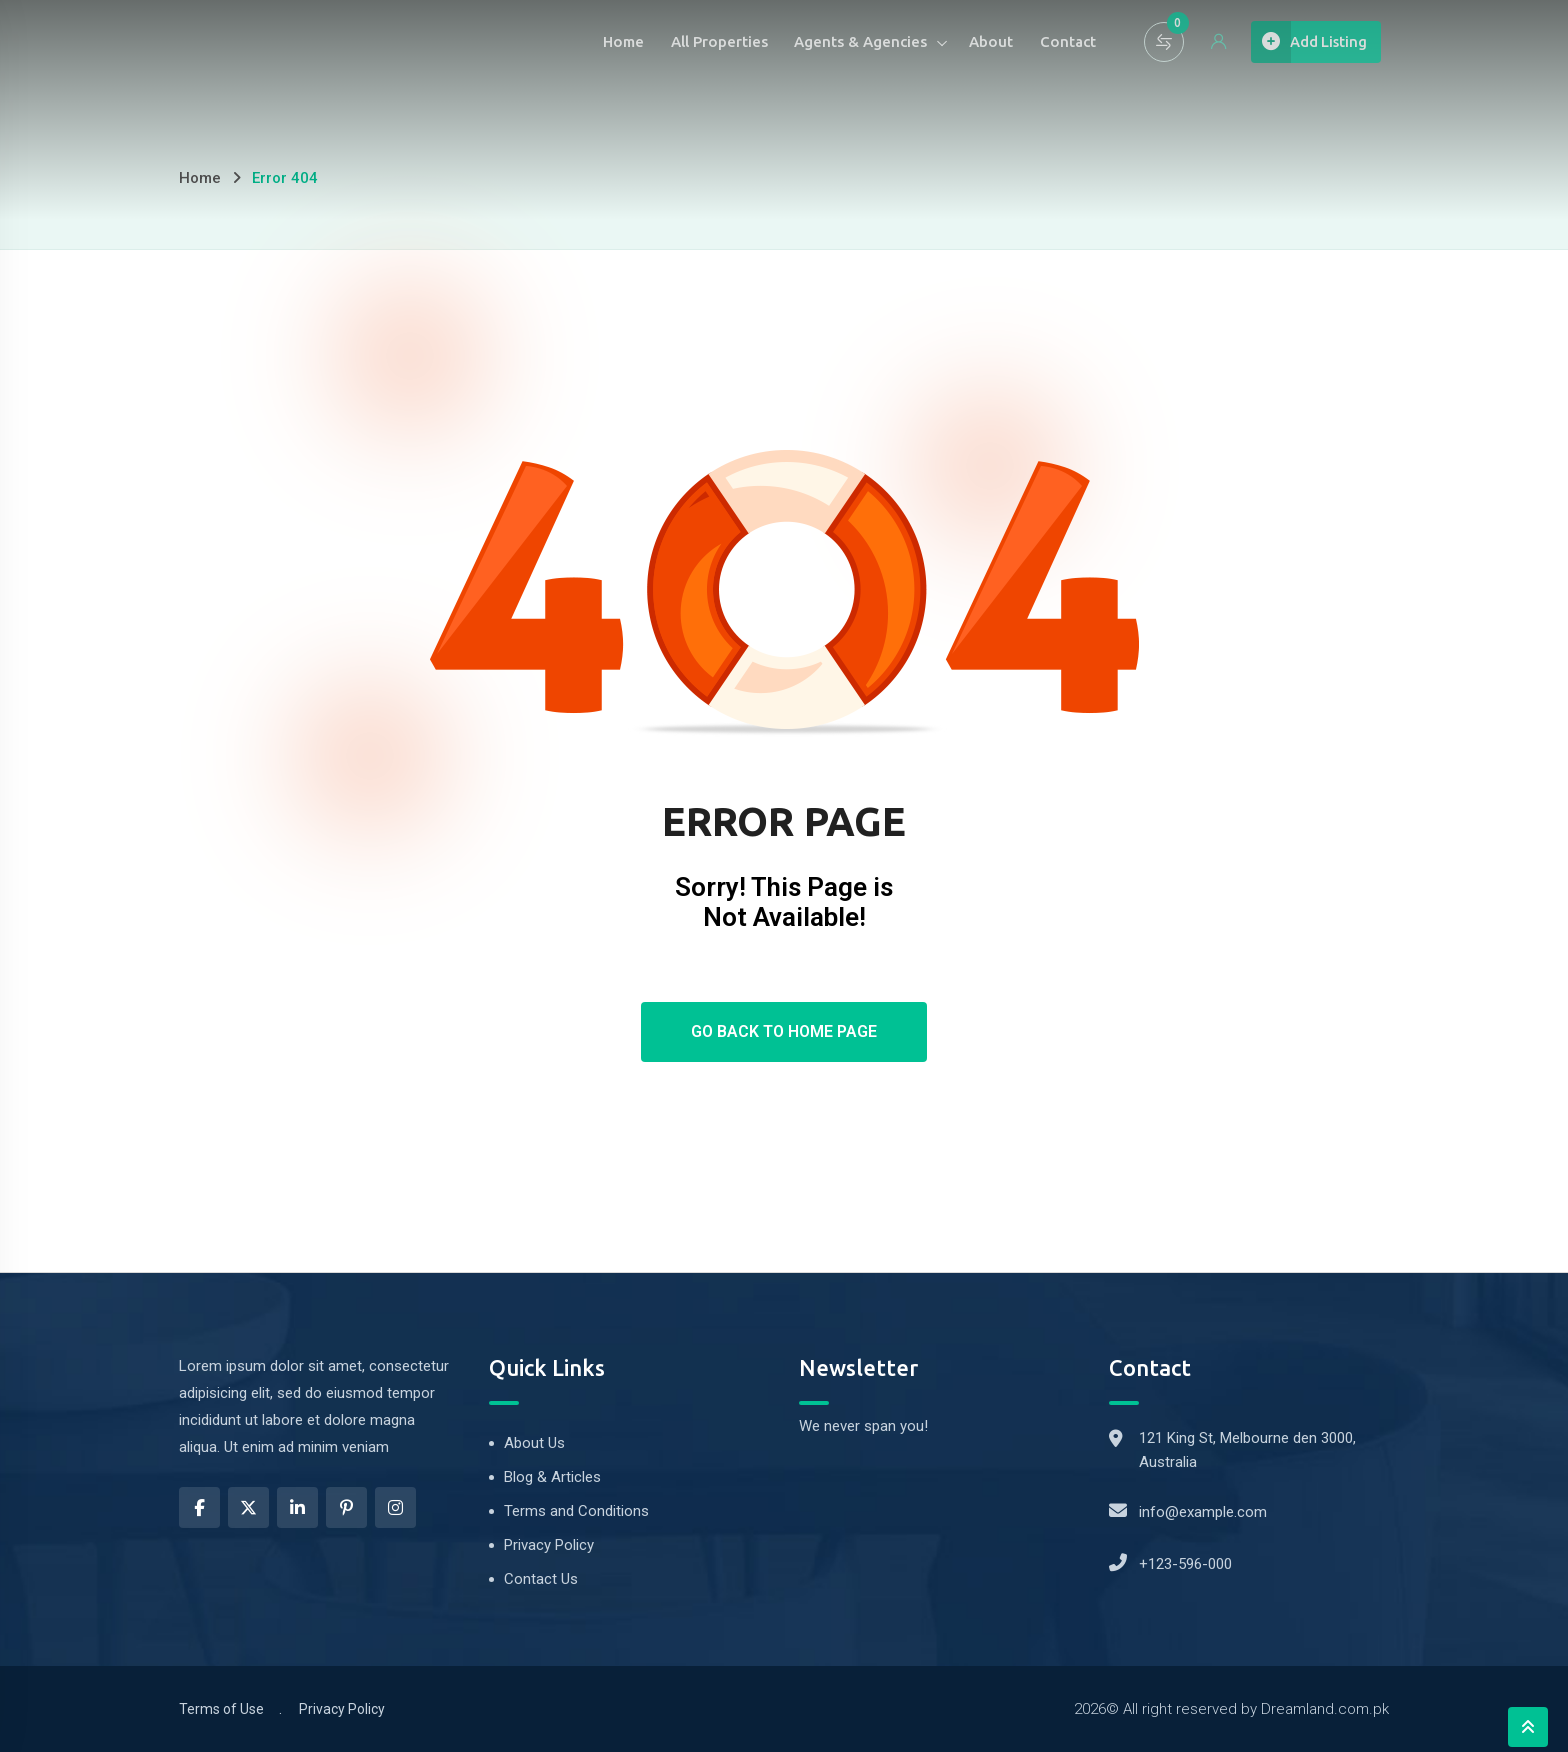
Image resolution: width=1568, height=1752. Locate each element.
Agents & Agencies (828, 41)
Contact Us (541, 1579)
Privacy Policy (549, 1545)
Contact (1042, 41)
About (962, 41)
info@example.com (1203, 1512)
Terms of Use (221, 1709)
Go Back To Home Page (784, 1031)
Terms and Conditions (576, 1511)
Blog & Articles (552, 1477)
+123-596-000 (1185, 1564)
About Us (534, 1443)
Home (584, 41)
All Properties (683, 41)
